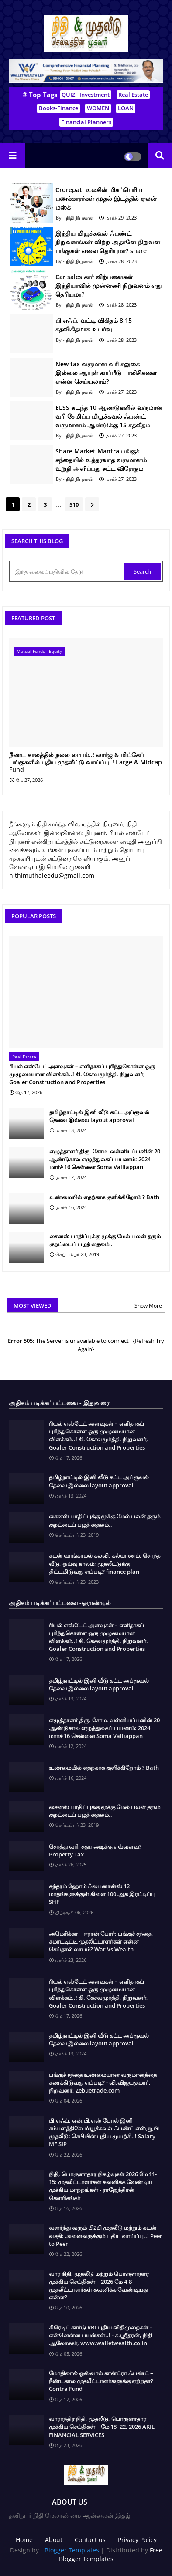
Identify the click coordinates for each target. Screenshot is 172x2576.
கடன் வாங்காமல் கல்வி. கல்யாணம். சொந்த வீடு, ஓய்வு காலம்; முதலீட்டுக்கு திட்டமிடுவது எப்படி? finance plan (104, 1563)
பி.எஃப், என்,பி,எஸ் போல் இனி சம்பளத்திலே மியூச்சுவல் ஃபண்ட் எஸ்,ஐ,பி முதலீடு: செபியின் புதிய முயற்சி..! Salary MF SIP (104, 2132)
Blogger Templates (72, 2550)
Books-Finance (58, 108)
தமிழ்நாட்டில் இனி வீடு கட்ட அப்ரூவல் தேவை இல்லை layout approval (99, 1116)
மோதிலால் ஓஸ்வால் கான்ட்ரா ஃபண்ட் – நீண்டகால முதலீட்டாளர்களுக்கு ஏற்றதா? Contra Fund (101, 2381)
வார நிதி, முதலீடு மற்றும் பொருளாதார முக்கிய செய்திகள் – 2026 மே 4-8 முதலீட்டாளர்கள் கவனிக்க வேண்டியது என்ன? (99, 2286)
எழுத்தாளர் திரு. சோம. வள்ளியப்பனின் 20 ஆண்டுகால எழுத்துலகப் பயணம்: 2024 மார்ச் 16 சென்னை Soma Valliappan (104, 1159)
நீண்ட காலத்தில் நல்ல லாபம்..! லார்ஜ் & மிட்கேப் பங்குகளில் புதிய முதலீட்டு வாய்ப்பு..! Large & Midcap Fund (85, 762)
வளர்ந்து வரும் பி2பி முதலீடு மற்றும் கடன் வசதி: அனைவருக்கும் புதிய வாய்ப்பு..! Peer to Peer (105, 2235)
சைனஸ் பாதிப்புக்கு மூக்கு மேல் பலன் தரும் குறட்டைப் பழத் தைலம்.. (105, 1240)
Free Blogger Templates (111, 2554)
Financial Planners (86, 122)
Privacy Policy (137, 2539)
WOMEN (98, 108)
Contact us (90, 2539)
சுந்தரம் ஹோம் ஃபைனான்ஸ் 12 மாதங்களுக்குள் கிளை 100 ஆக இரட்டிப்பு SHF (102, 1894)
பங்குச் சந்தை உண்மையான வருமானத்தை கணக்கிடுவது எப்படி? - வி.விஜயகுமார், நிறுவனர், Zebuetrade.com (103, 2082)
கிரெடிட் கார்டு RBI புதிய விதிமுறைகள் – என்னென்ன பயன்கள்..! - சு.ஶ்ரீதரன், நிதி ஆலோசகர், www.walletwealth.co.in (101, 2335)
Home (24, 2539)
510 (74, 504)
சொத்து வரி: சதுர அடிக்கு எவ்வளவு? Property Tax (95, 1850)
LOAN (126, 108)
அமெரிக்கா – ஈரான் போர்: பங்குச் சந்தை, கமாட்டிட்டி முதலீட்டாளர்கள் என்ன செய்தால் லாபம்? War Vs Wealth (101, 1941)
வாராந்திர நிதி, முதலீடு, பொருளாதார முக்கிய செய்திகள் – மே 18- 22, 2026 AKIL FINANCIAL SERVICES (102, 2426)
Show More (148, 1305)
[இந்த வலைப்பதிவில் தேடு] (67, 571)
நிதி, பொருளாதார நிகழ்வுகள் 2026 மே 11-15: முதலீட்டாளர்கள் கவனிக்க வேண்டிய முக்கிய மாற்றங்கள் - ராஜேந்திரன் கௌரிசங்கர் (103, 2186)
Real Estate (133, 94)
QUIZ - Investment (86, 94)
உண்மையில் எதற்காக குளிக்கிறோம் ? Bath (104, 1197)
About (53, 2539)
